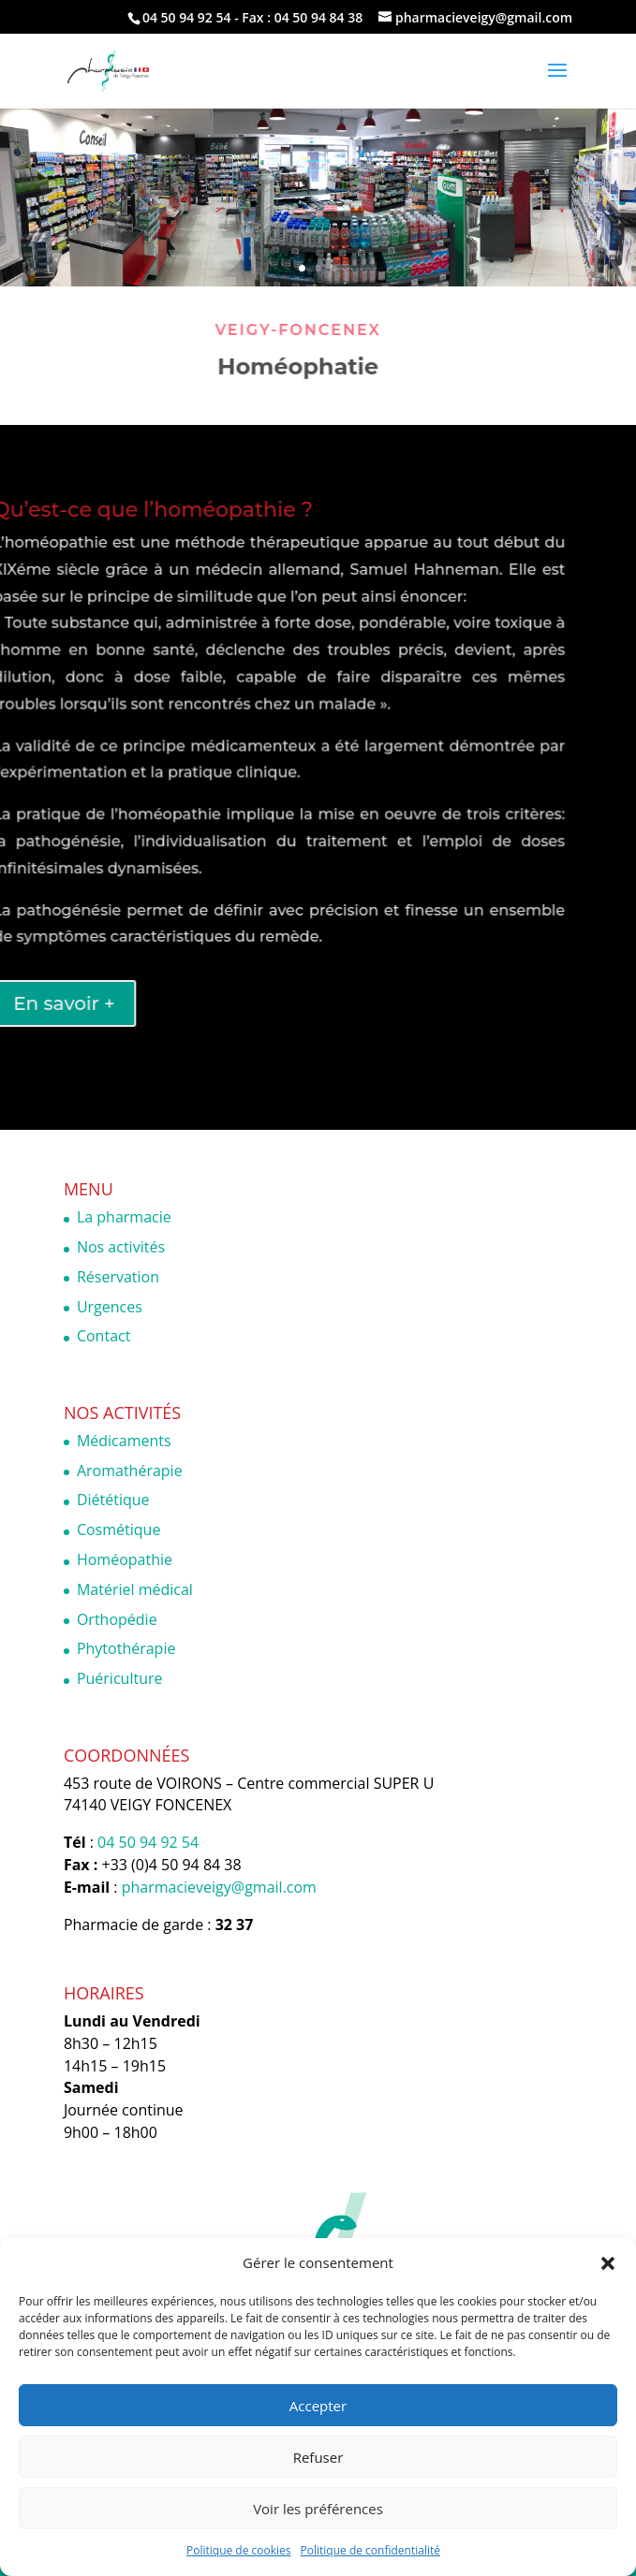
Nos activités (121, 1247)
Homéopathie (124, 1559)
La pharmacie (124, 1217)
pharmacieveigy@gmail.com (219, 1887)
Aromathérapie (130, 1470)
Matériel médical (135, 1589)
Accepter (318, 2405)
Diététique (113, 1499)
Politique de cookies (238, 2550)
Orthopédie (117, 1619)
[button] (608, 2263)
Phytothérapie (126, 1648)
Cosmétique (118, 1529)
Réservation (118, 1276)
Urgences (109, 1306)
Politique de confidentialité (370, 2550)
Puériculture (120, 1678)
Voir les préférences (318, 2508)
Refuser (318, 2457)
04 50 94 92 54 (186, 17)
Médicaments (124, 1440)
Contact (103, 1335)
